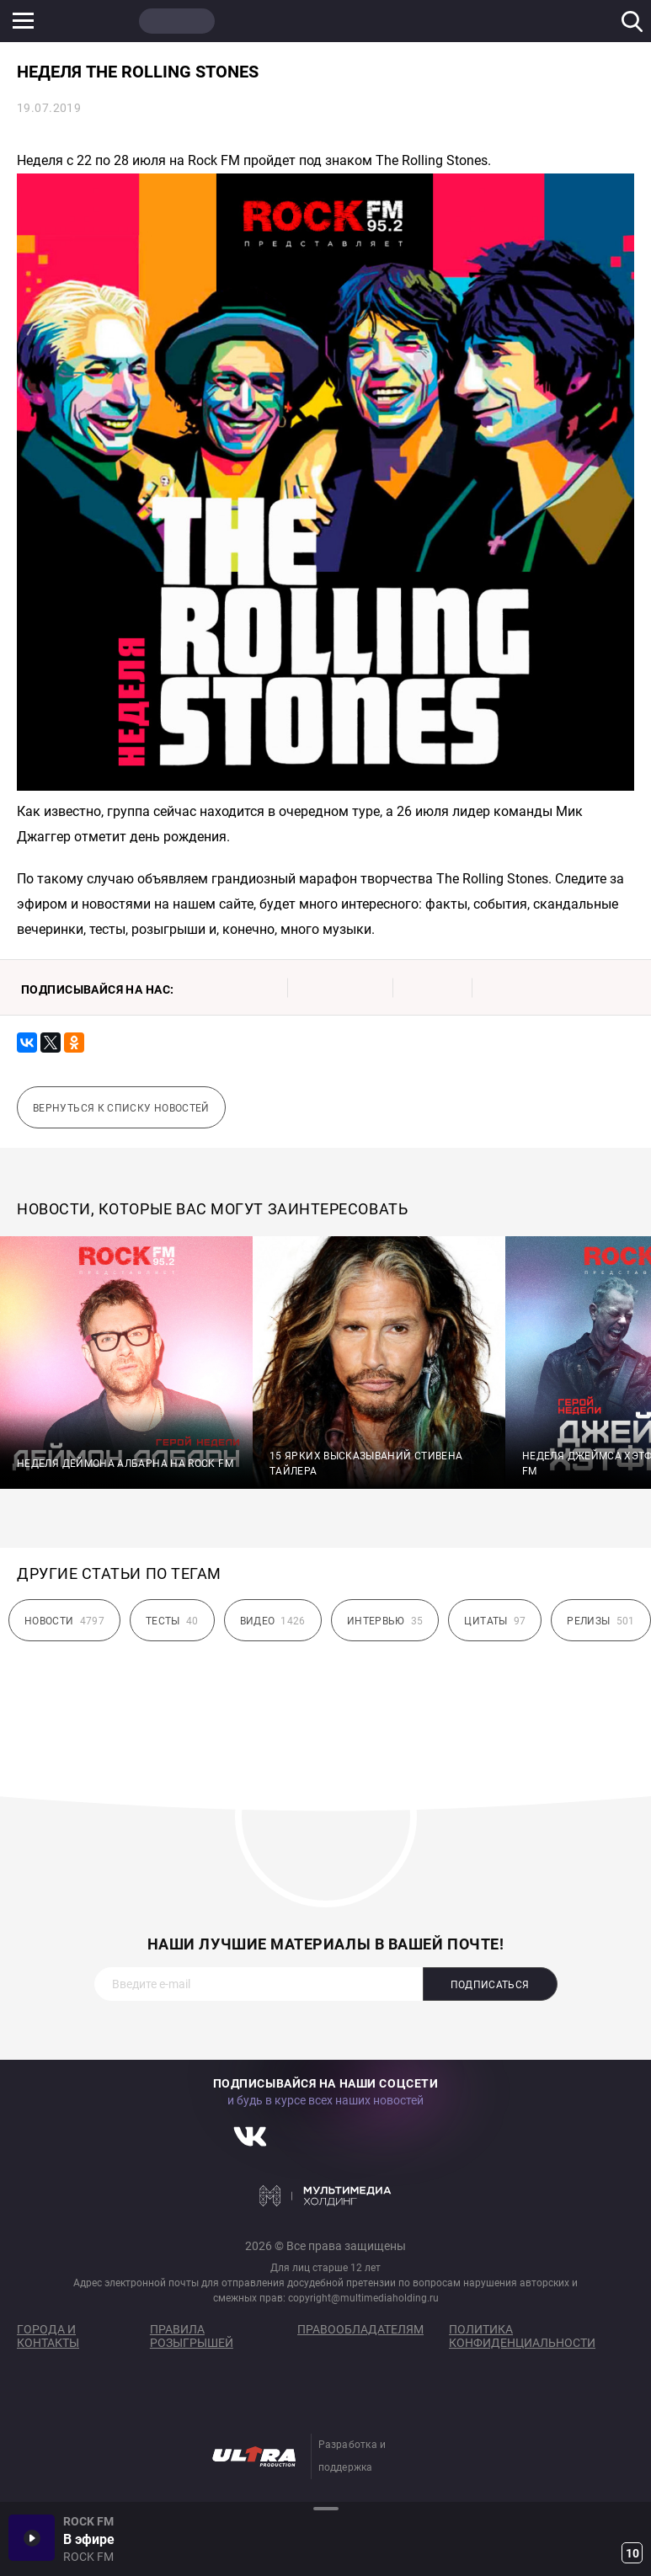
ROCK (177, 21)
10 (632, 2553)
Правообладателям (360, 2329)
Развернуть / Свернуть (325, 2508)
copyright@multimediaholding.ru (363, 2298)
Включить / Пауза (31, 2538)
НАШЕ (97, 21)
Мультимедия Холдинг (325, 2195)
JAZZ (257, 21)
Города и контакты (48, 2336)
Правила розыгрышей (191, 2336)
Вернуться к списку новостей (121, 1108)
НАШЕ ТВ (417, 21)
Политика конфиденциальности (522, 2336)
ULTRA (337, 21)
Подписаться (490, 1985)
